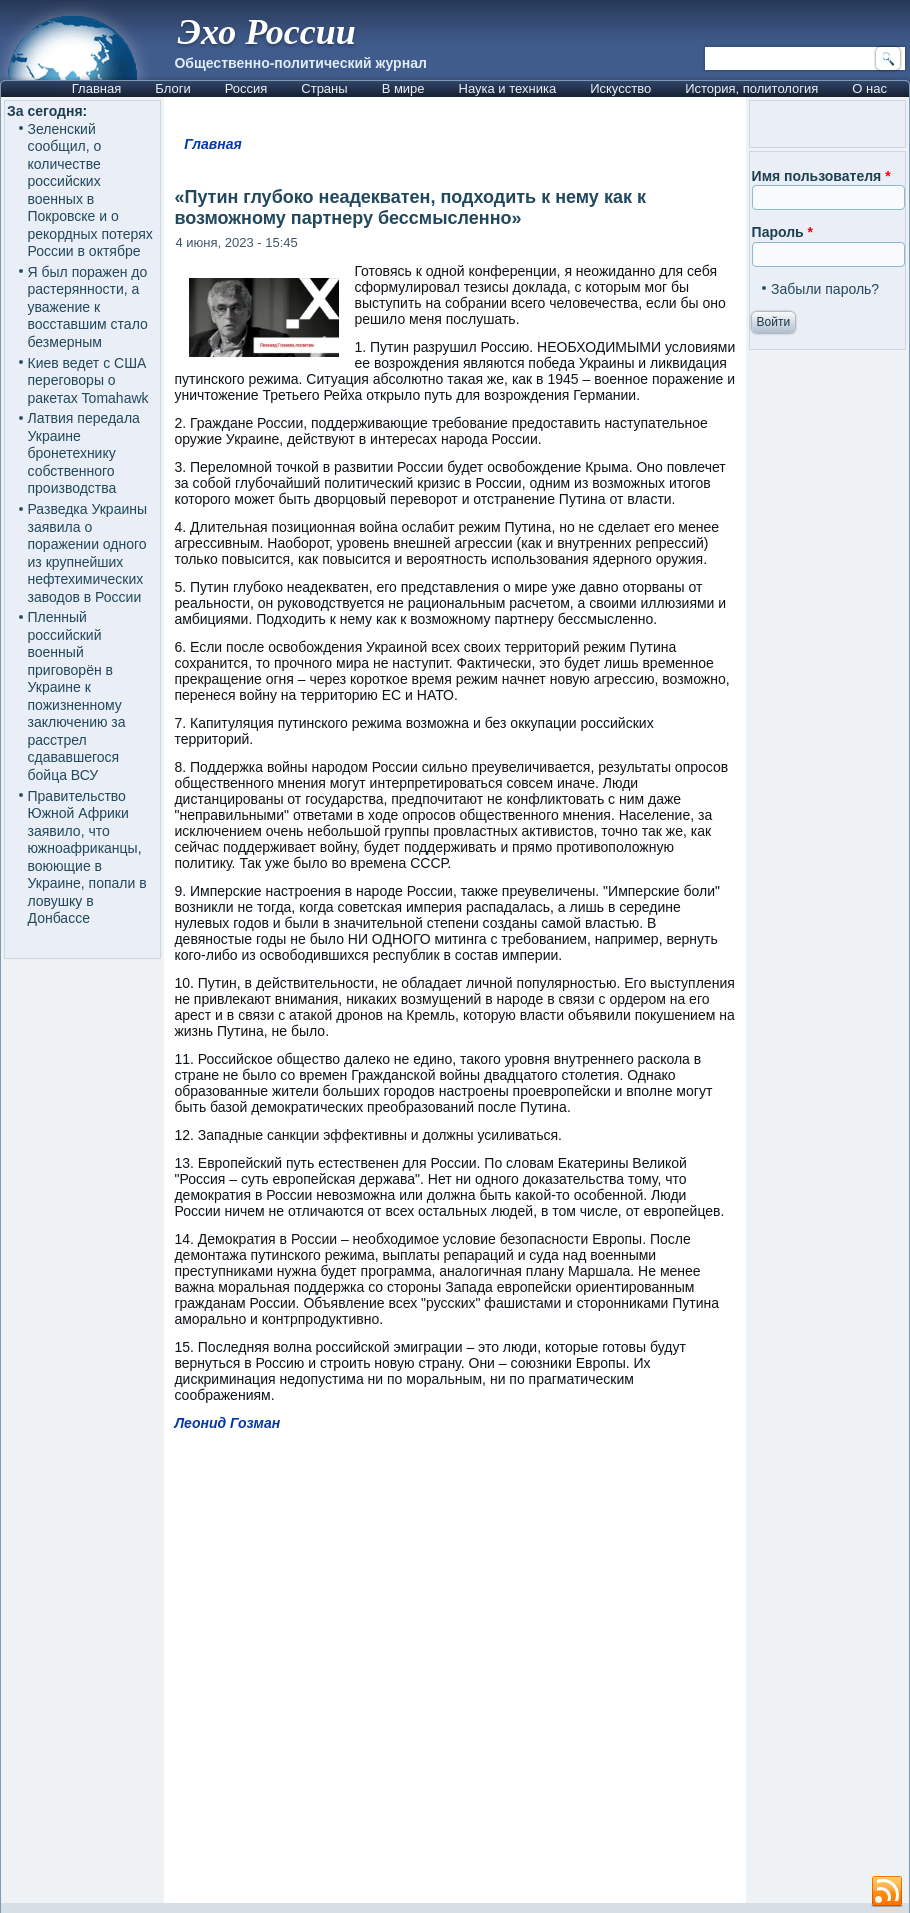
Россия (246, 88)
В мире (403, 88)
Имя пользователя (821, 176)
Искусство (620, 88)
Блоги (172, 88)
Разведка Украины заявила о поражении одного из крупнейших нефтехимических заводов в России (88, 553)
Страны (324, 88)
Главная (96, 88)
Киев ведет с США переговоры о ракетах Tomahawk (88, 380)
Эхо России (267, 32)
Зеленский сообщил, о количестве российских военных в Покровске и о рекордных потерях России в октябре (90, 190)
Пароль (782, 232)
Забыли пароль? (825, 289)
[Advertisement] (536, 1676)
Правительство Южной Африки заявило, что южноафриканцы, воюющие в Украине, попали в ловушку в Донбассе (87, 857)
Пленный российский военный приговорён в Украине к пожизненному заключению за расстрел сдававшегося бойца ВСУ (77, 696)
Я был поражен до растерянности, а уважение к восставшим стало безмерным (88, 307)
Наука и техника (508, 88)
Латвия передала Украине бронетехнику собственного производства (84, 453)
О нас (869, 88)
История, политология (751, 88)
